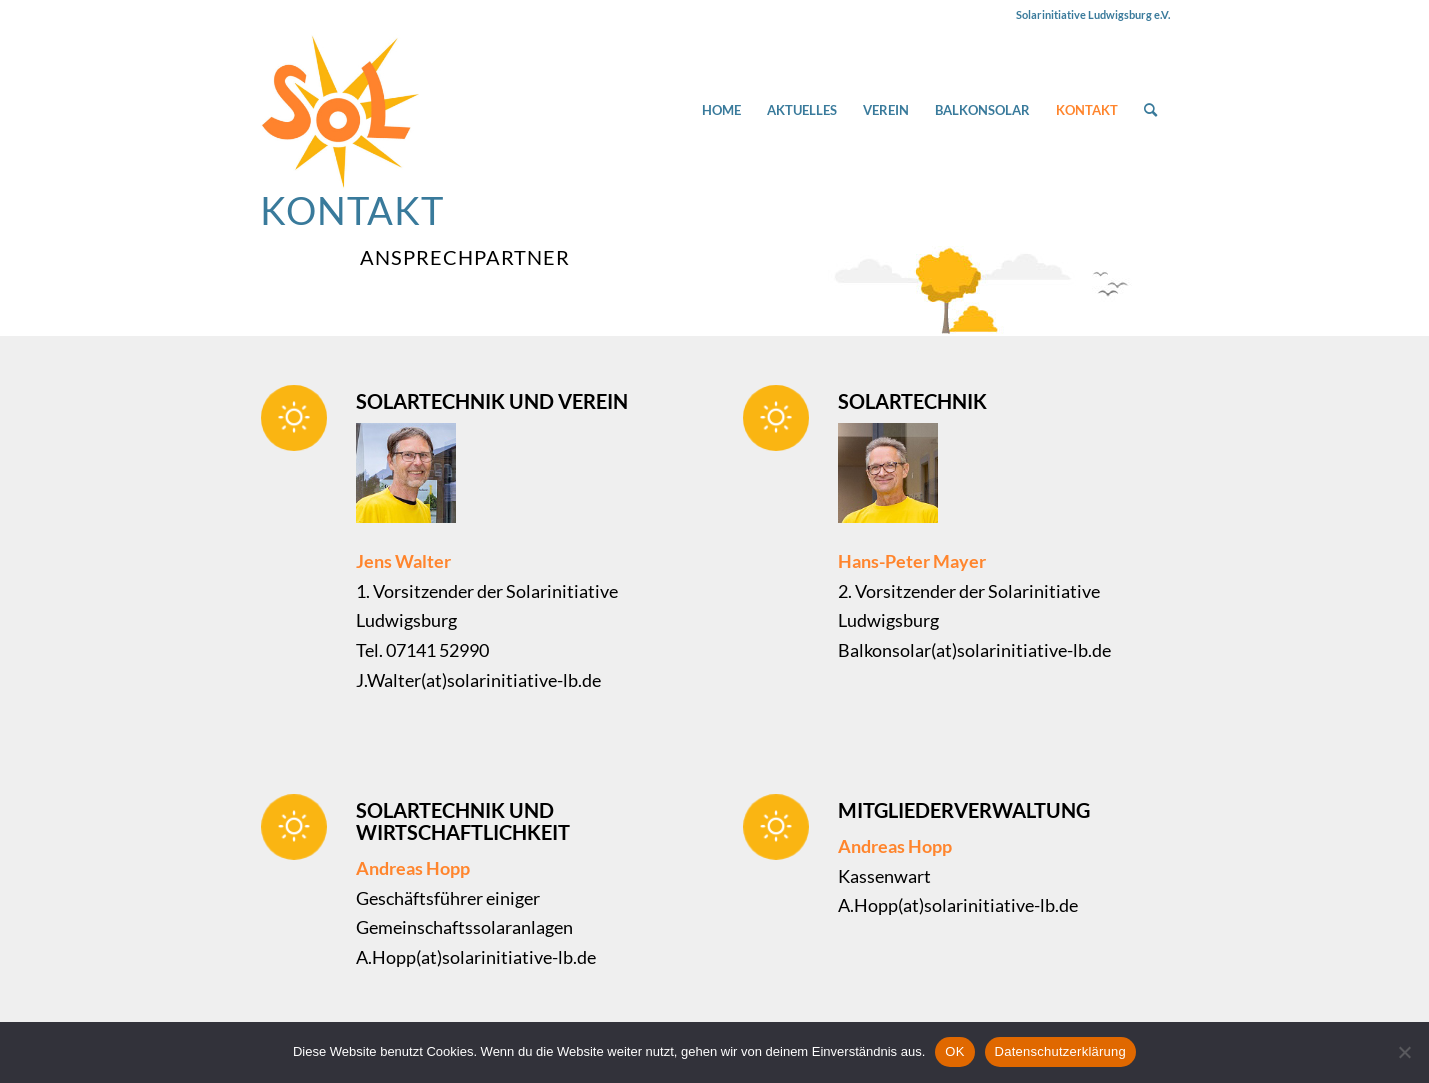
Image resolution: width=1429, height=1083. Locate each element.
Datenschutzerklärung (1060, 1051)
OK (954, 1051)
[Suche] (1150, 110)
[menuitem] (721, 110)
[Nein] (1404, 1052)
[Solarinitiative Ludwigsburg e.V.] (340, 110)
